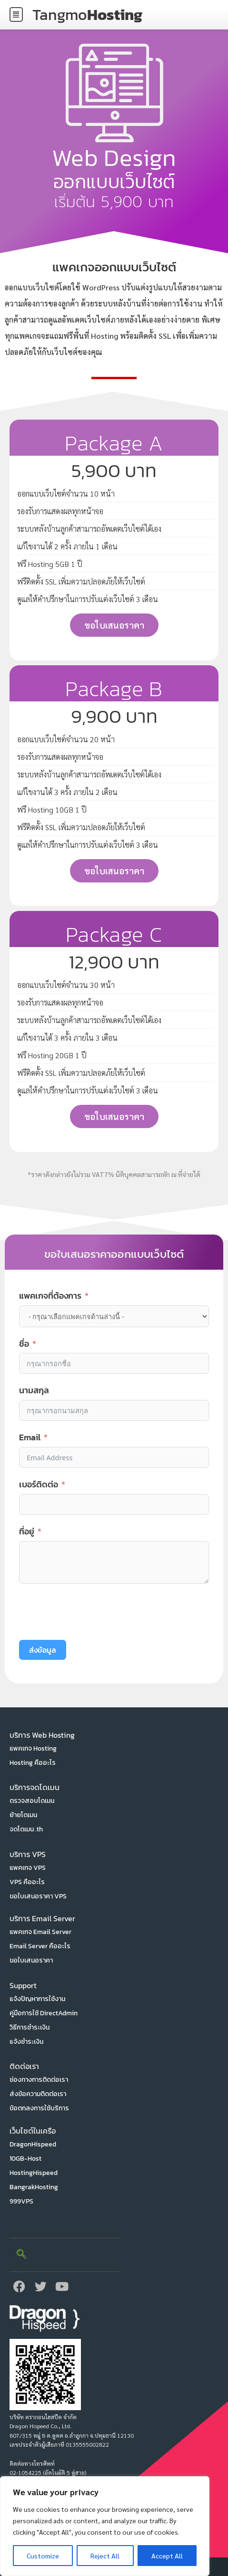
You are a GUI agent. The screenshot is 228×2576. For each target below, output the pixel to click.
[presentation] (91, 1611)
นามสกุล (34, 1390)
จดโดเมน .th (26, 1829)
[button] (16, 14)
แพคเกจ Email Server (40, 1932)
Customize (43, 2555)
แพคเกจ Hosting (33, 1748)
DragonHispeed (33, 2144)
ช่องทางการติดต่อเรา (39, 2080)
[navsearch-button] (21, 2254)
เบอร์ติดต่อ (38, 1484)
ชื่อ (24, 1343)
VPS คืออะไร (27, 1882)
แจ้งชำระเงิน (26, 2042)
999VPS (21, 2201)
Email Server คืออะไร (40, 1946)
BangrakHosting (34, 2187)
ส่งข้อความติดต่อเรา (38, 2094)
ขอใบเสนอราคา (31, 1960)
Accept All (167, 2555)
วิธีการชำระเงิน (30, 2027)
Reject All (104, 2555)
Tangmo (87, 14)
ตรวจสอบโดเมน (32, 1801)
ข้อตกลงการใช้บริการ (39, 2108)
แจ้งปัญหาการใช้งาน (37, 1999)
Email (29, 1437)
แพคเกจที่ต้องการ (50, 1295)
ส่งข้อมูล (42, 1650)
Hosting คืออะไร (33, 1763)
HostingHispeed (34, 2173)
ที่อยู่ (26, 1531)
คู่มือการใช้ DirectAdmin (44, 2013)
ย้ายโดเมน (23, 1815)
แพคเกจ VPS (28, 1868)
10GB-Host (25, 2159)
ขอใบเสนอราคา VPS (38, 1896)
